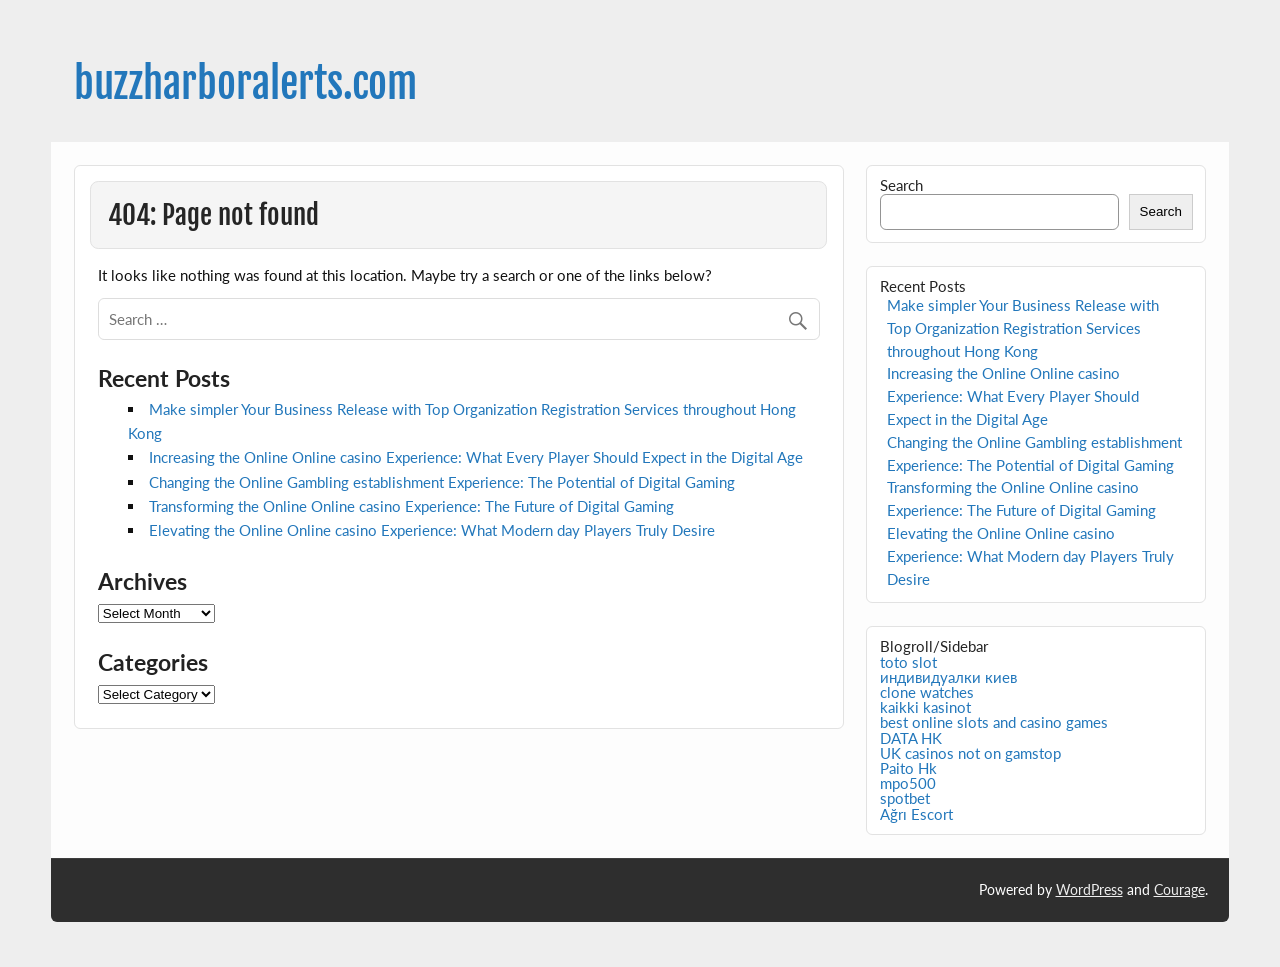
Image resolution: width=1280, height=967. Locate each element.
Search (901, 185)
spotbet (905, 798)
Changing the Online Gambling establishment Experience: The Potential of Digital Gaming (442, 482)
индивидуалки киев (948, 677)
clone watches (927, 692)
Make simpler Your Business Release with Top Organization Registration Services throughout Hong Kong (1023, 328)
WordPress (1089, 889)
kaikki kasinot (925, 707)
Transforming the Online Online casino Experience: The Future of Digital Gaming (411, 506)
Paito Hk (908, 768)
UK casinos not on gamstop (970, 753)
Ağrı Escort (916, 814)
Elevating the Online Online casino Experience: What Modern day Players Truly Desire (432, 530)
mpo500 (908, 783)
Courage (1179, 889)
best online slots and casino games (994, 722)
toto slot (908, 662)
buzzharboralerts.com (245, 83)
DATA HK (911, 738)
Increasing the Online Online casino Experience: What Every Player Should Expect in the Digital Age (476, 457)
